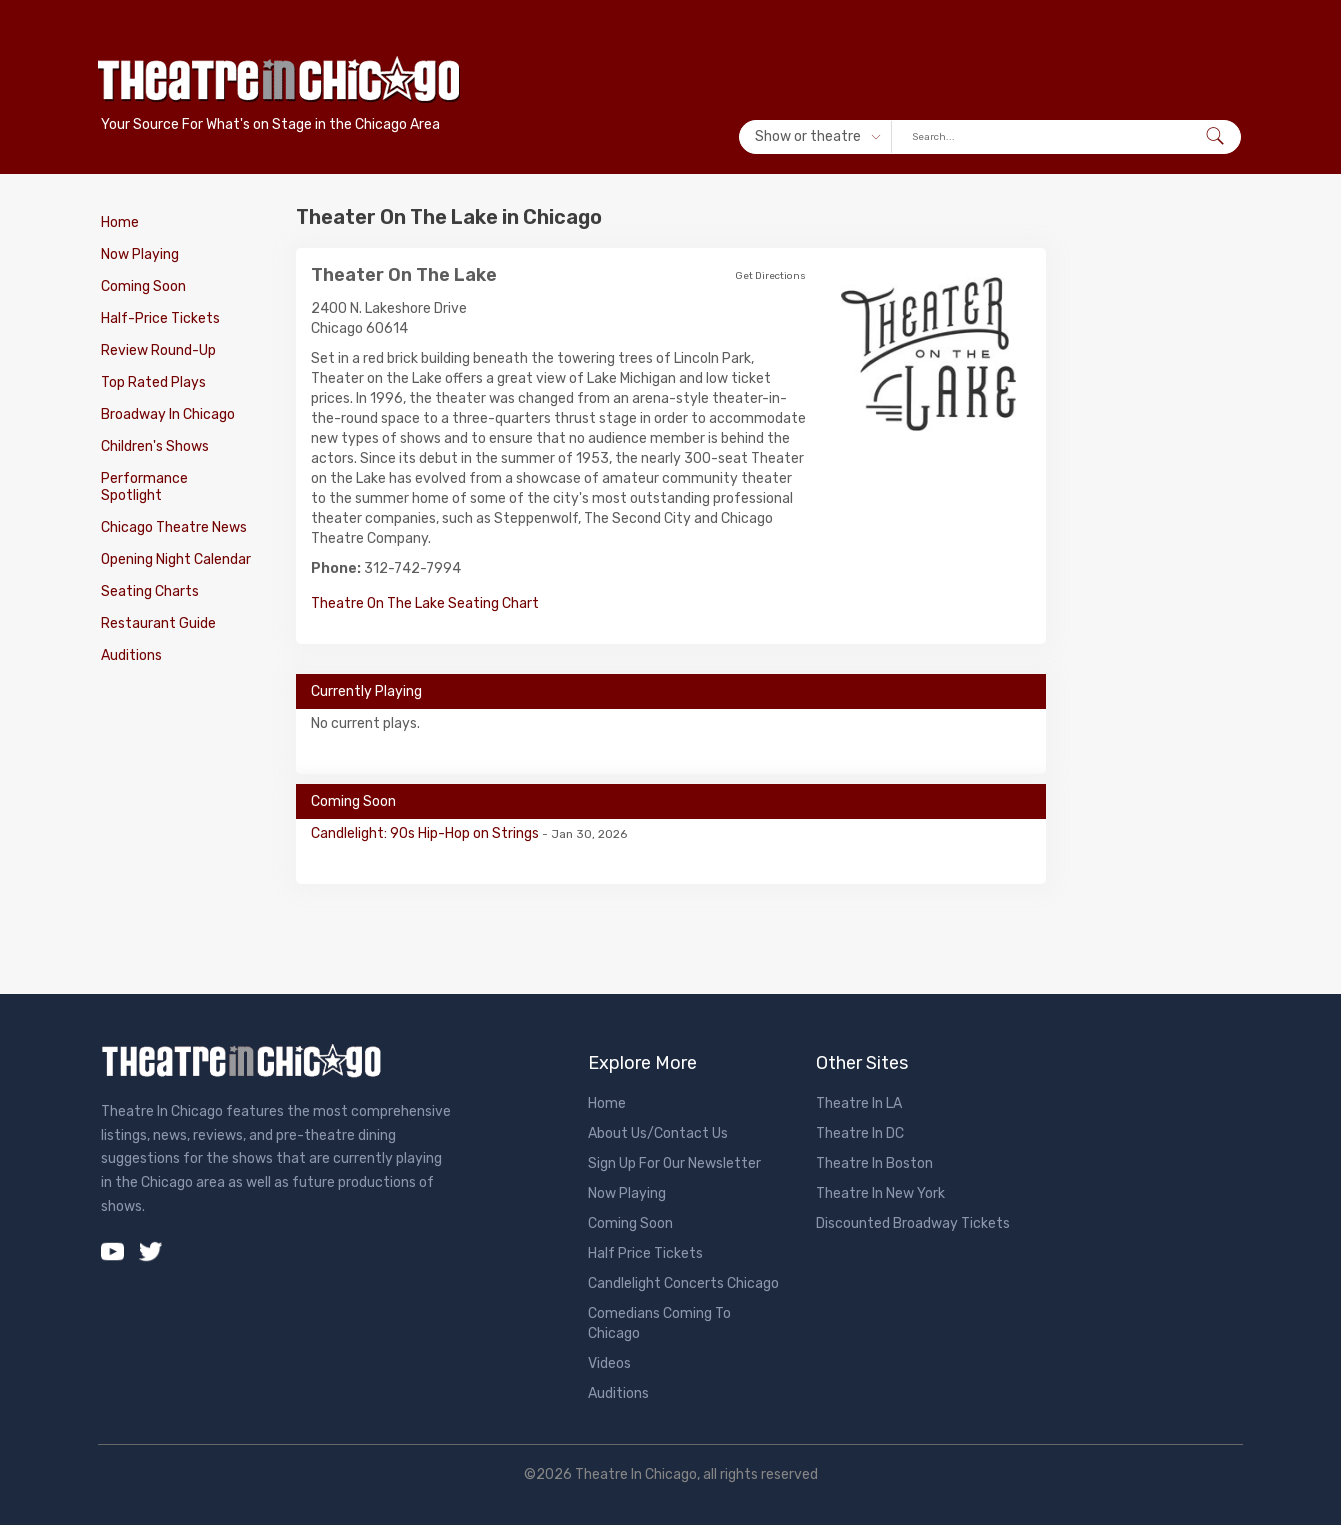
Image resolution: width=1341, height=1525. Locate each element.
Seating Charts (150, 591)
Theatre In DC (860, 1133)
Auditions (131, 655)
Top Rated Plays (153, 382)
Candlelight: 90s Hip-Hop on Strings (426, 833)
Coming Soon (143, 286)
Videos (609, 1363)
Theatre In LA (859, 1103)
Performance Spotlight (144, 487)
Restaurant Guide (158, 623)
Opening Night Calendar (176, 559)
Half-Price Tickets (160, 318)
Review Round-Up (158, 350)
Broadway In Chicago (168, 414)
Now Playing (140, 254)
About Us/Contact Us (658, 1133)
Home (120, 222)
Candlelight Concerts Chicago (683, 1283)
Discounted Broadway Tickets (913, 1223)
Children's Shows (155, 446)
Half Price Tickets (645, 1253)
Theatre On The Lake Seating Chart (425, 603)
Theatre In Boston (874, 1163)
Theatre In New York (880, 1193)
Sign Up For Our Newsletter (674, 1163)
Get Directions (770, 276)
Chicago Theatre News (174, 527)
